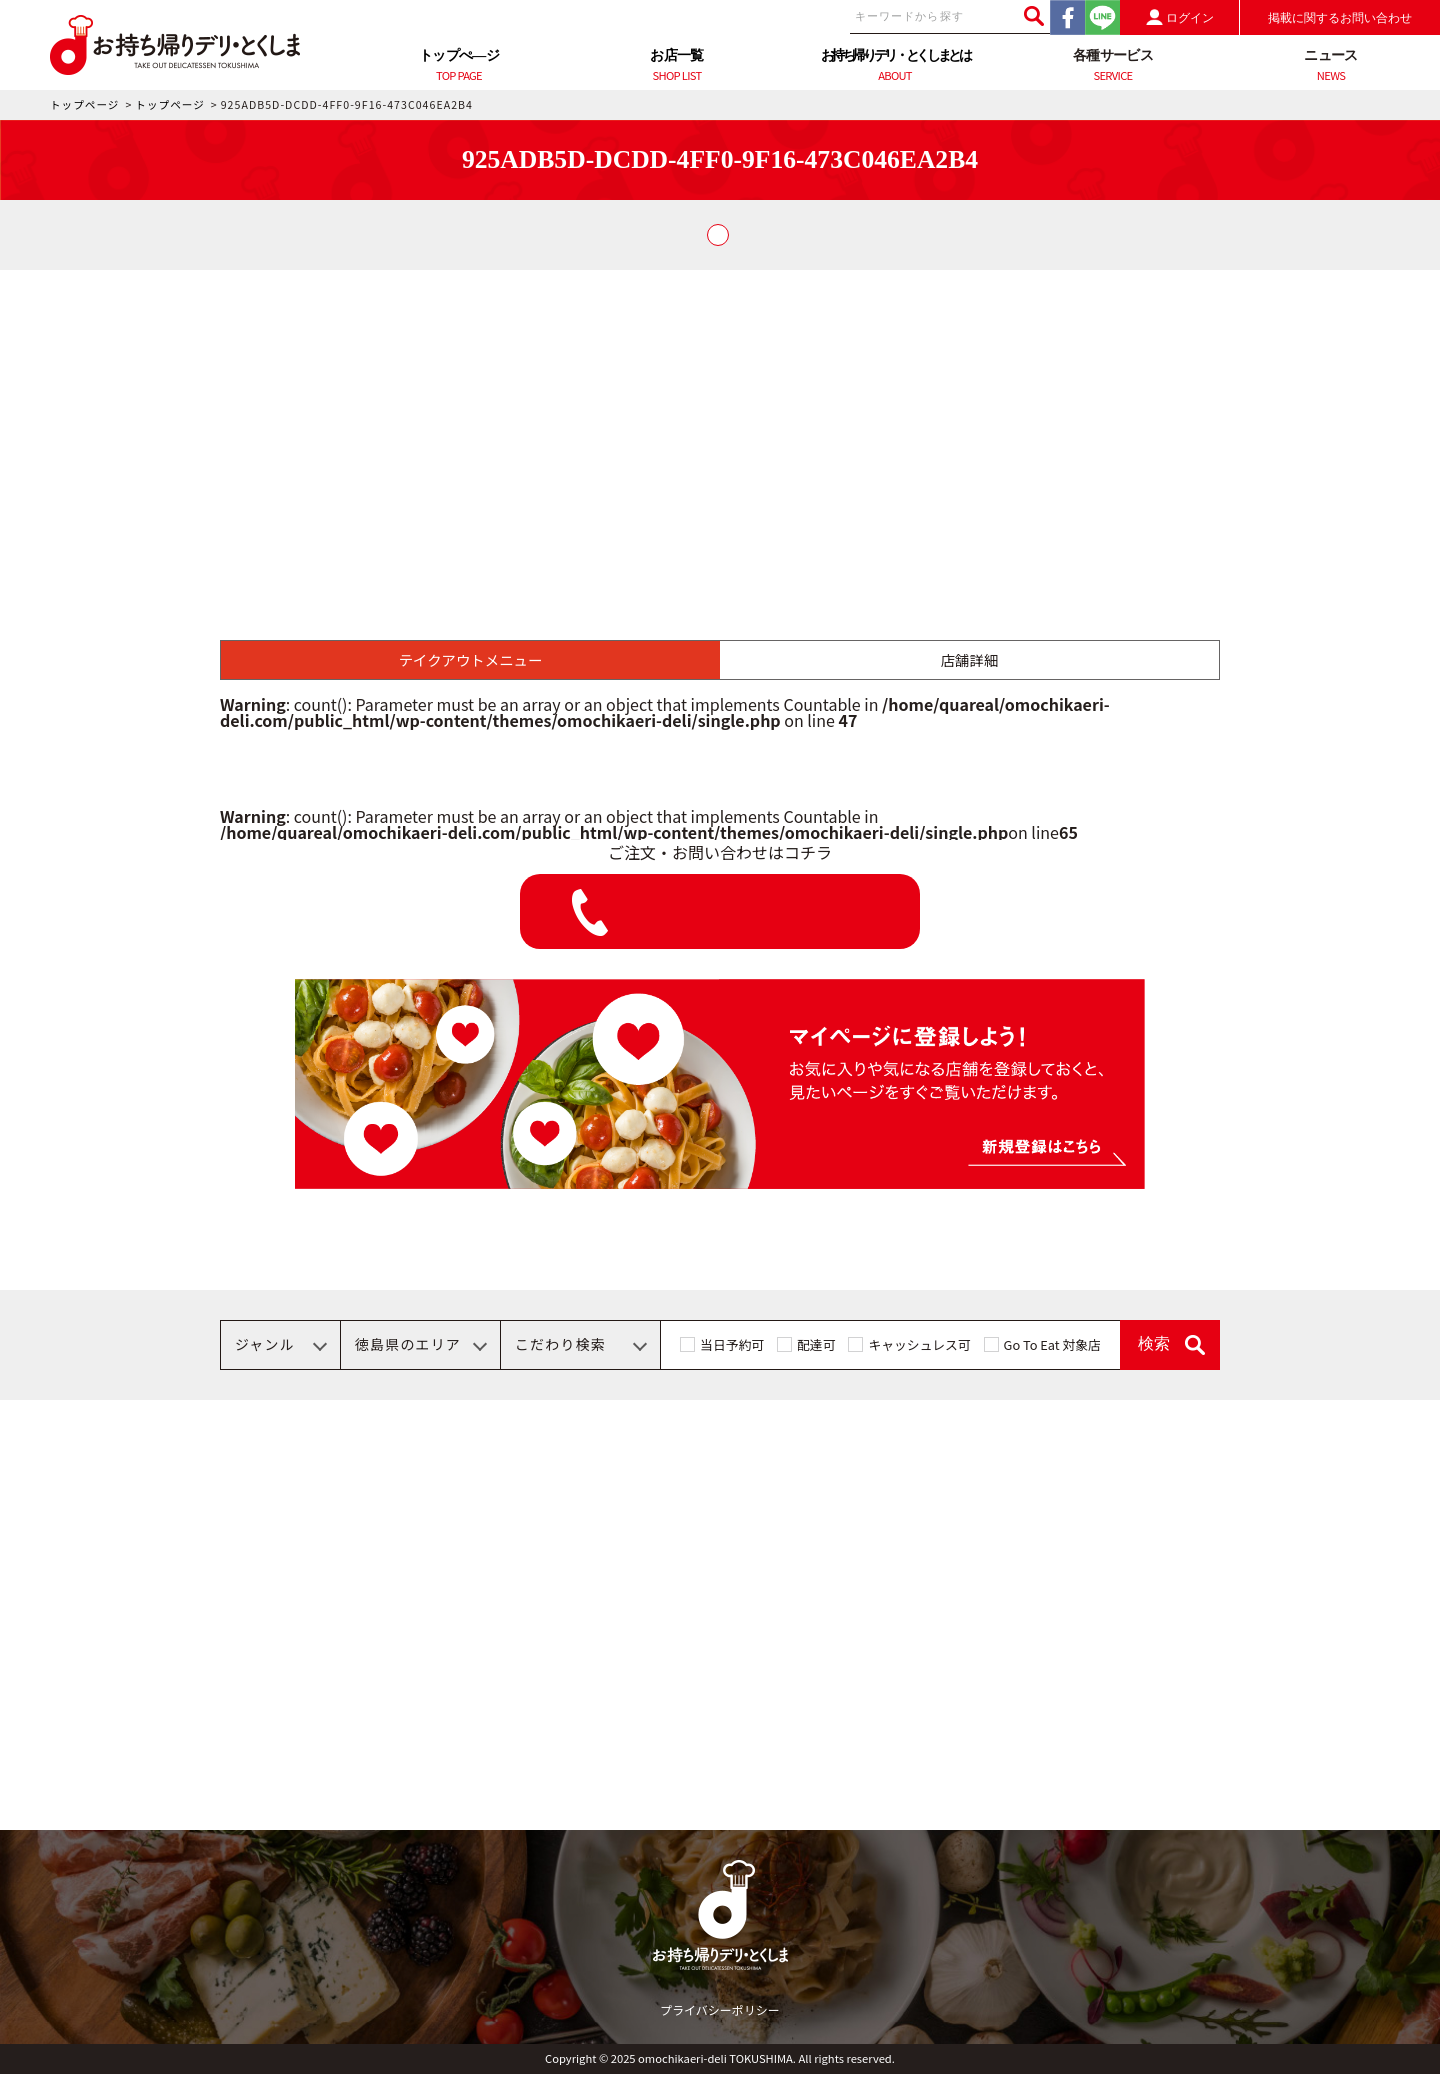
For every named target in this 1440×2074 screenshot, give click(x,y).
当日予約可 (732, 1344)
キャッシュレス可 (919, 1344)
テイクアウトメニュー (471, 659)
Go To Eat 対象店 (1052, 1344)
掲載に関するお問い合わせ (1340, 18)
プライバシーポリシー (720, 2009)
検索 (1154, 1343)
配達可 (816, 1344)
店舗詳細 (970, 659)
